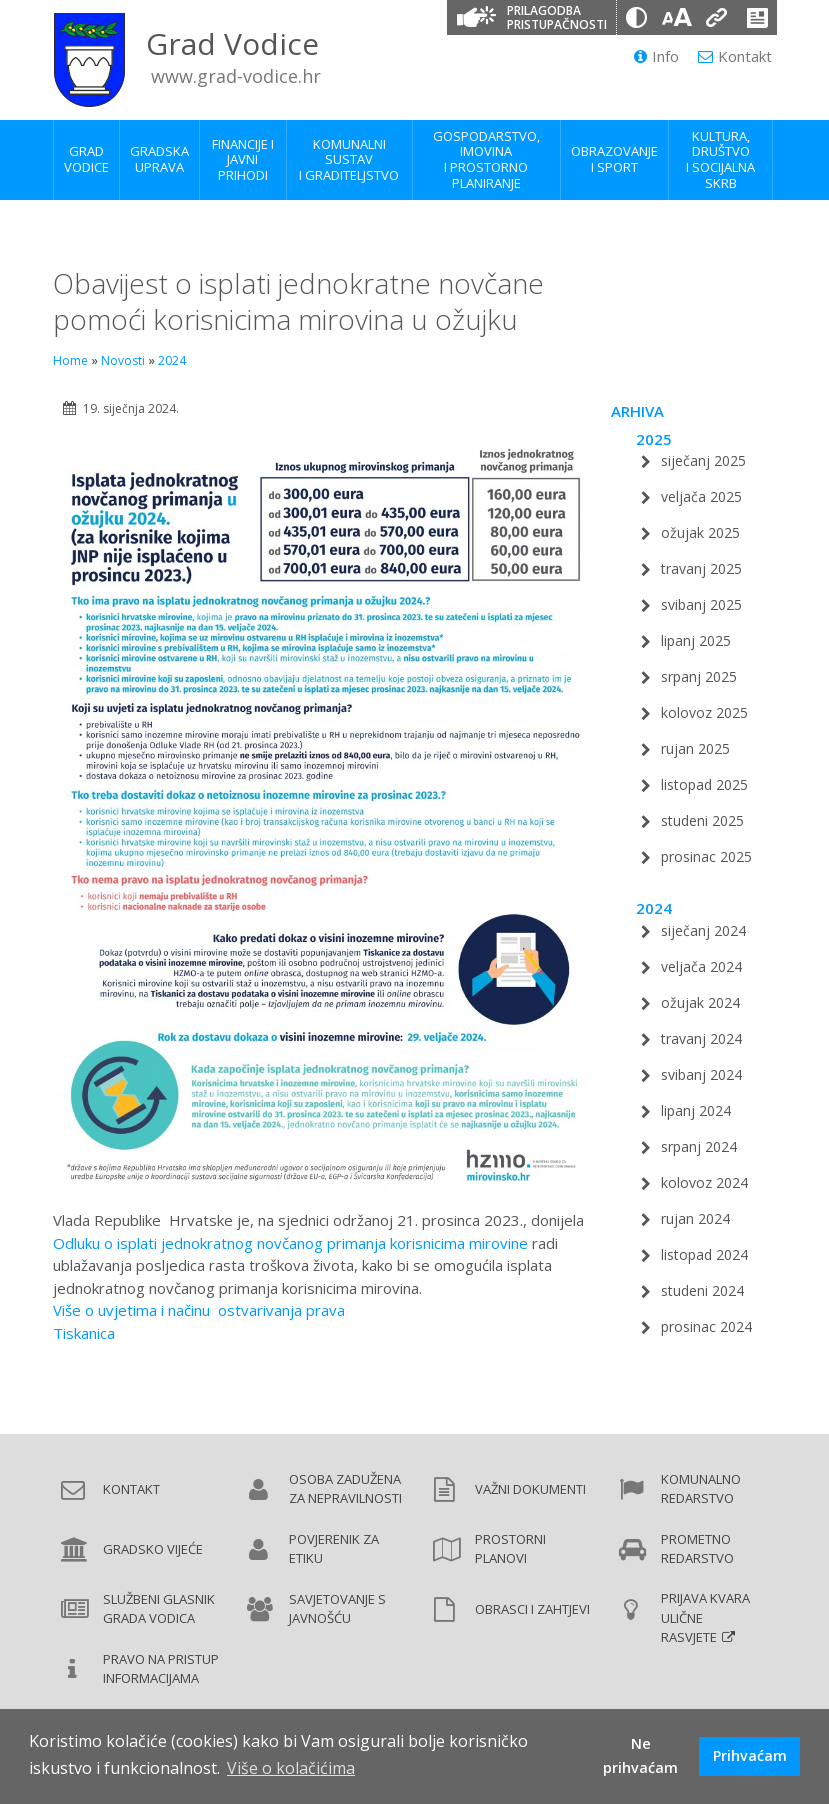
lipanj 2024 (696, 1110)
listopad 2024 (704, 1254)
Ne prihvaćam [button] (640, 1755)
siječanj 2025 (703, 460)
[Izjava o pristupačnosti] (757, 17)
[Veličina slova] (677, 17)
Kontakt (735, 56)
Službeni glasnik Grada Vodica (159, 1609)
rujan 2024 (695, 1218)
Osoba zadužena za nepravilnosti (345, 1489)
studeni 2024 (702, 1290)
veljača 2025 (701, 496)
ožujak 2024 (700, 1002)
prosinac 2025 (706, 856)
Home (70, 360)
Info (656, 56)
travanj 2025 (701, 568)
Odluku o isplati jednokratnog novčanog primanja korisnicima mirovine (290, 1243)
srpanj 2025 (699, 676)
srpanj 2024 (699, 1146)
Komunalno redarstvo (701, 1489)
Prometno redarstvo (697, 1549)
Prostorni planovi (510, 1549)
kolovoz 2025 (704, 712)
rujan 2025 (695, 748)
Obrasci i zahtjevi (532, 1609)
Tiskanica (84, 1333)
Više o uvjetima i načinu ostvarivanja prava (199, 1310)
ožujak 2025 (700, 532)
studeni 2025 (702, 820)
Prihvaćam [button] (750, 1755)
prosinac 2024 (706, 1326)
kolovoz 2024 (704, 1182)
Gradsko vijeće (153, 1549)
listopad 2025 (704, 784)
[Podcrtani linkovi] (717, 17)
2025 (654, 439)
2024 (172, 360)
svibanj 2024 (701, 1074)
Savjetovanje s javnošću (337, 1609)
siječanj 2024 (703, 930)
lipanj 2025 (696, 640)
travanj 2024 (701, 1038)
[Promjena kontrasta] (637, 17)
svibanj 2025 (701, 604)
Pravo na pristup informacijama (161, 1669)
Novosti (123, 360)
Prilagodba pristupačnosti (557, 17)
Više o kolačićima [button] (291, 1768)
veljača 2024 (701, 966)
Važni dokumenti (530, 1489)
